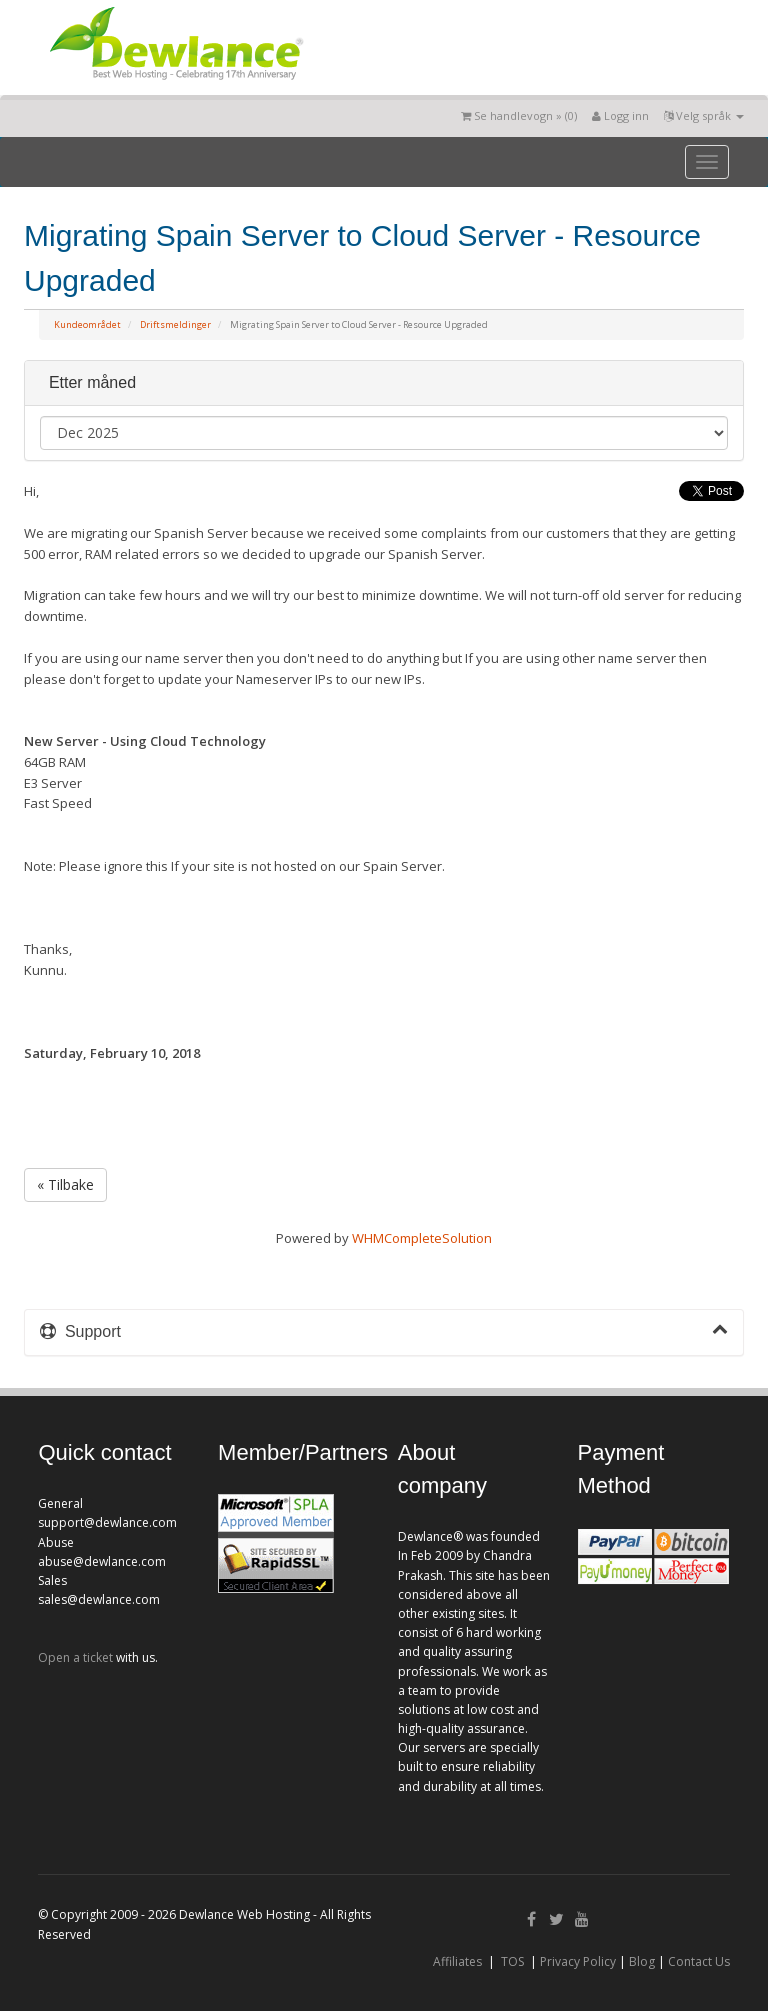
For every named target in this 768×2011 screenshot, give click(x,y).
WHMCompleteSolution (422, 1238)
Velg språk (704, 115)
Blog (642, 1961)
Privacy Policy (578, 1961)
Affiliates (457, 1961)
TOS (512, 1961)
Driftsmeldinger (175, 324)
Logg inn (620, 115)
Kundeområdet (87, 324)
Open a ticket (75, 1657)
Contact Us (699, 1961)
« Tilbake (65, 1184)
